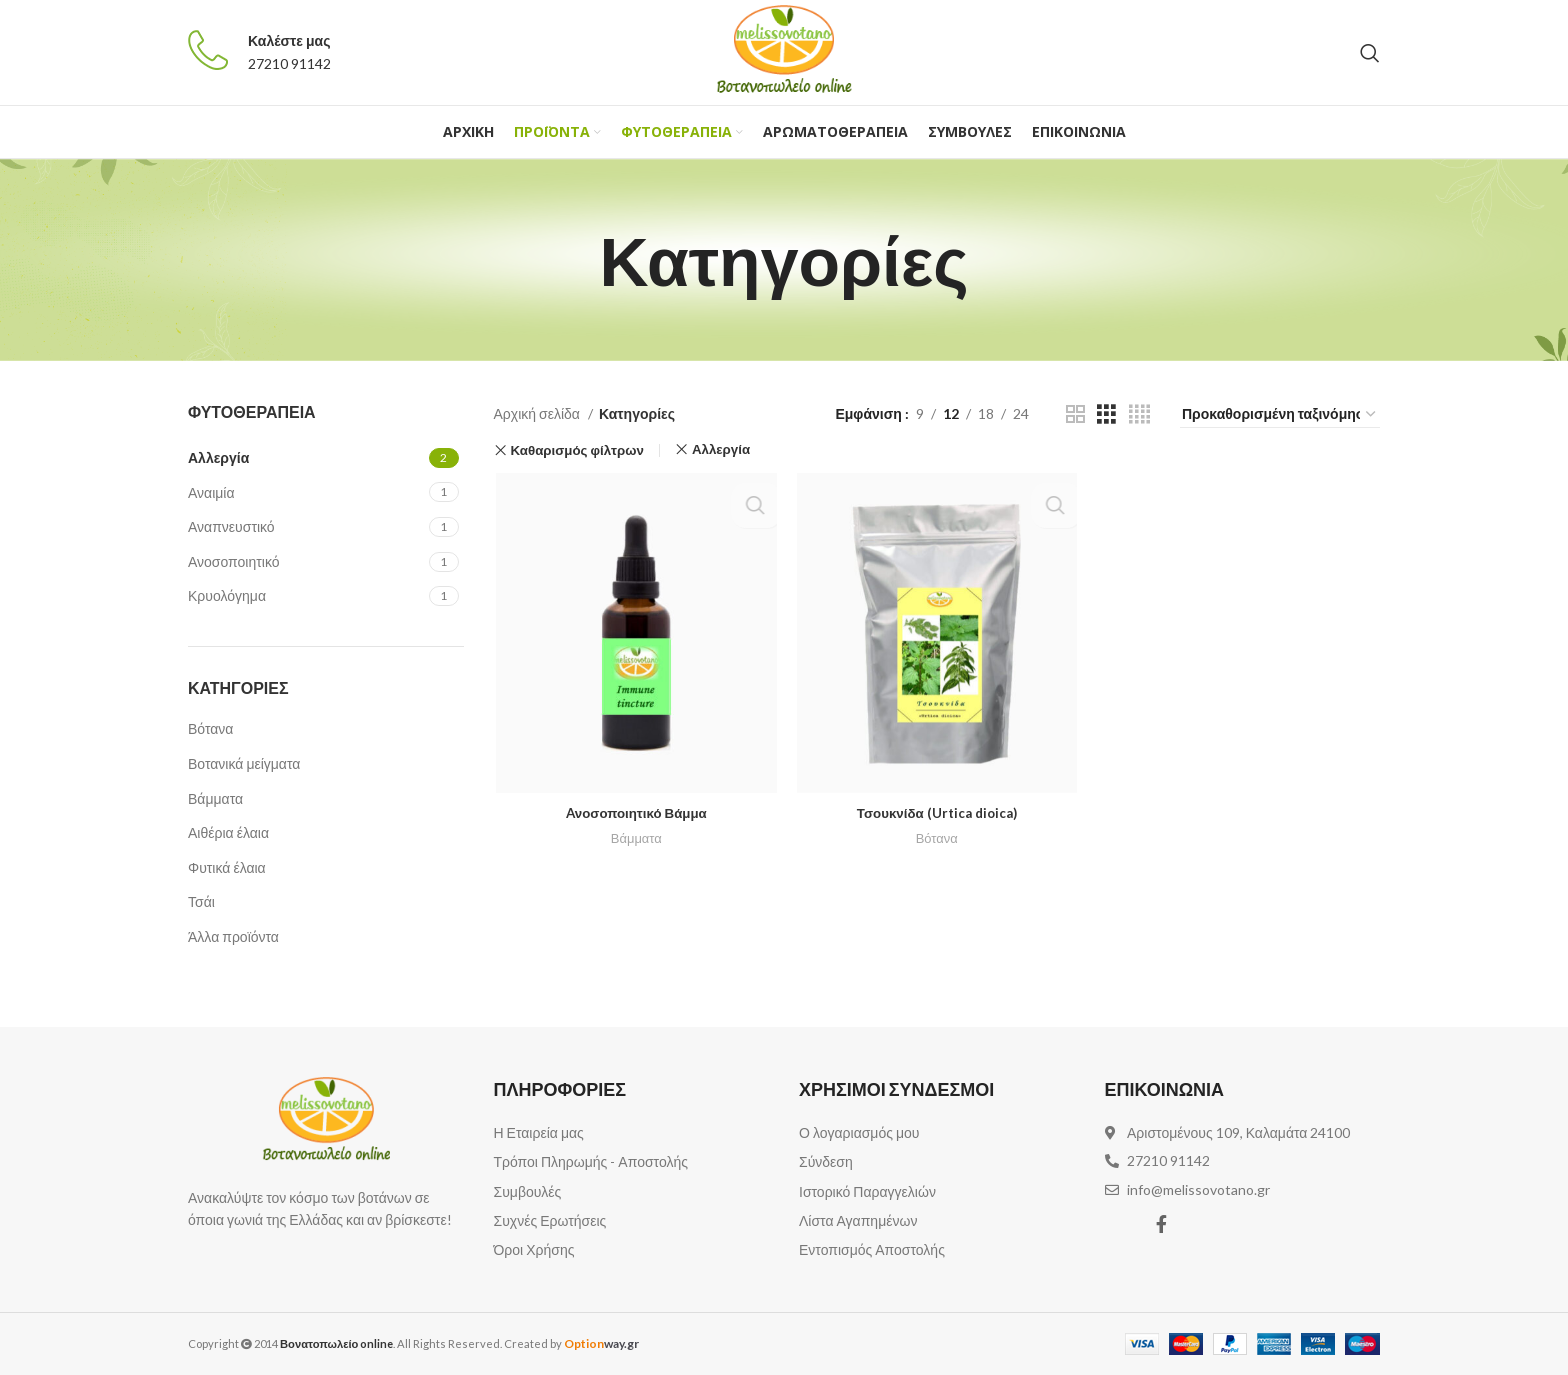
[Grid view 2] (1075, 414)
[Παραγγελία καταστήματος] (1280, 415)
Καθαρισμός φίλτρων (576, 450)
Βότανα (210, 728)
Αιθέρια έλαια (228, 832)
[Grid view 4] (1139, 414)
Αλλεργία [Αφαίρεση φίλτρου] (721, 449)
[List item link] (632, 1133)
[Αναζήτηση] (1370, 53)
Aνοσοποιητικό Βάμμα (634, 814)
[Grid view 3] (1106, 414)
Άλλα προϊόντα (233, 936)
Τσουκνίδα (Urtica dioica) (936, 814)
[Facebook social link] (1161, 1224)
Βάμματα (215, 798)
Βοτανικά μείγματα (244, 763)
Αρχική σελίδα (538, 413)
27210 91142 (289, 63)
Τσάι (201, 901)
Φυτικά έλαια (227, 867)
